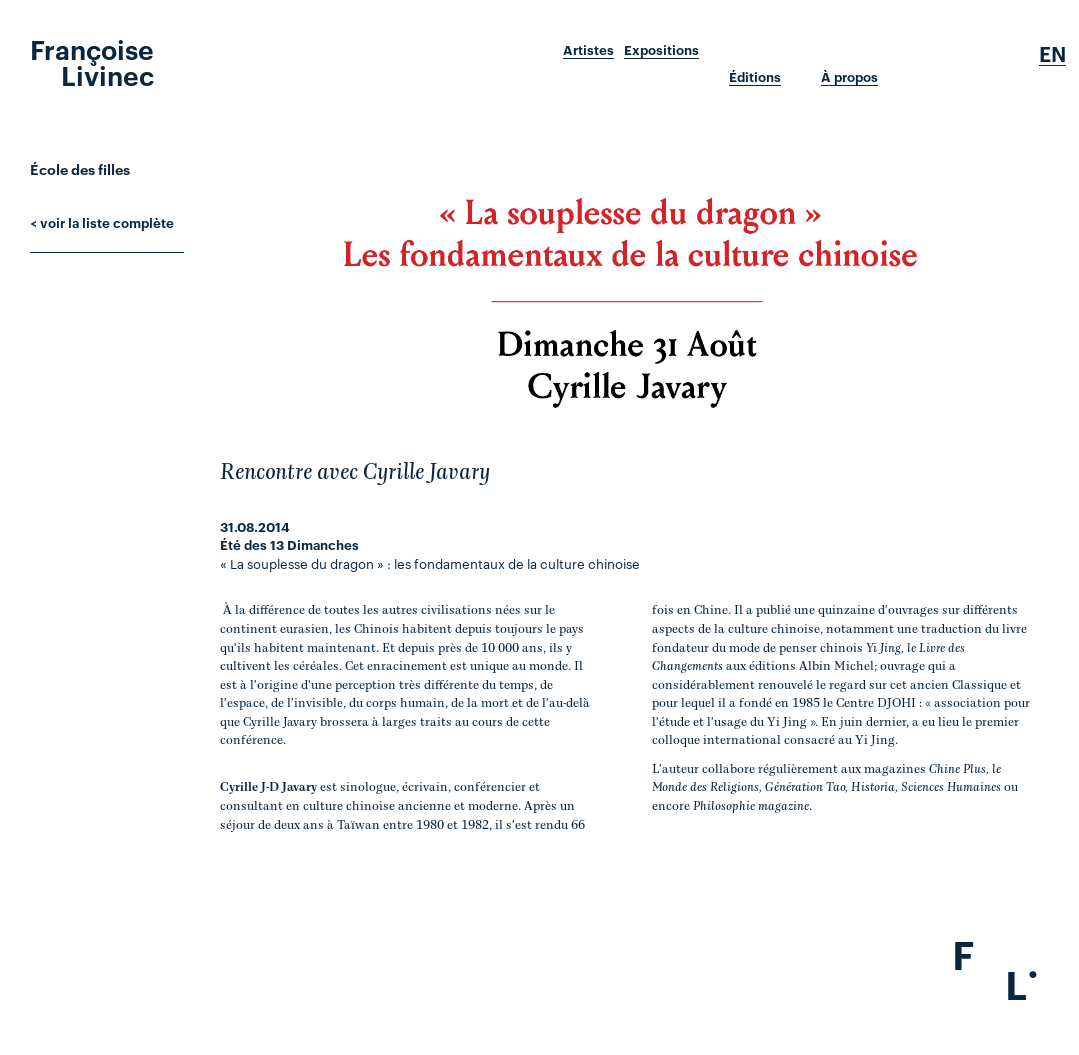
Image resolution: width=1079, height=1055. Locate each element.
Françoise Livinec (92, 61)
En (1052, 54)
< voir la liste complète (102, 222)
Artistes (588, 50)
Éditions (755, 77)
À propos (849, 77)
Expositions (661, 50)
